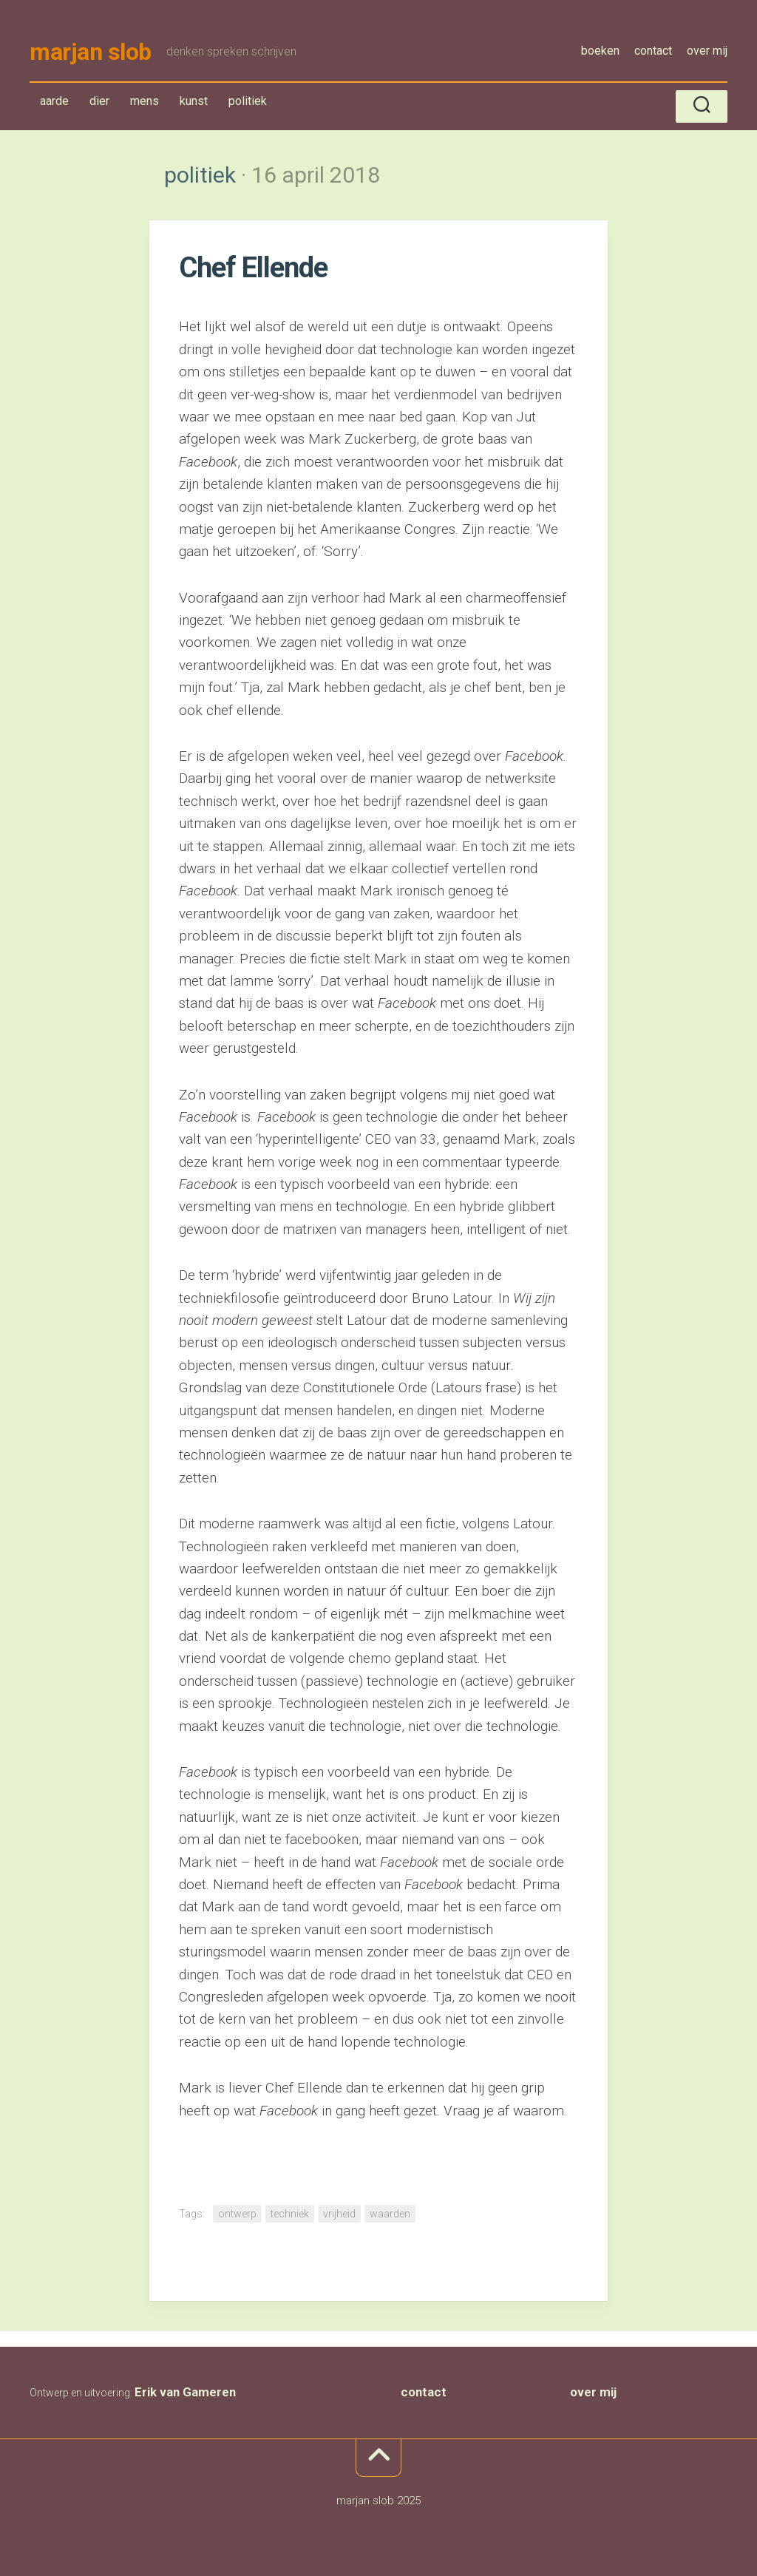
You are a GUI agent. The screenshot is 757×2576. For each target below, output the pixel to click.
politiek (247, 103)
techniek (290, 2214)
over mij (707, 51)
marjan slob (91, 52)
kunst (194, 101)
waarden (390, 2214)
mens (144, 101)
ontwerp (237, 2214)
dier (99, 101)
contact (653, 51)
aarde (54, 101)
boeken (600, 51)
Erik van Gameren (185, 2392)
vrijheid (339, 2214)
